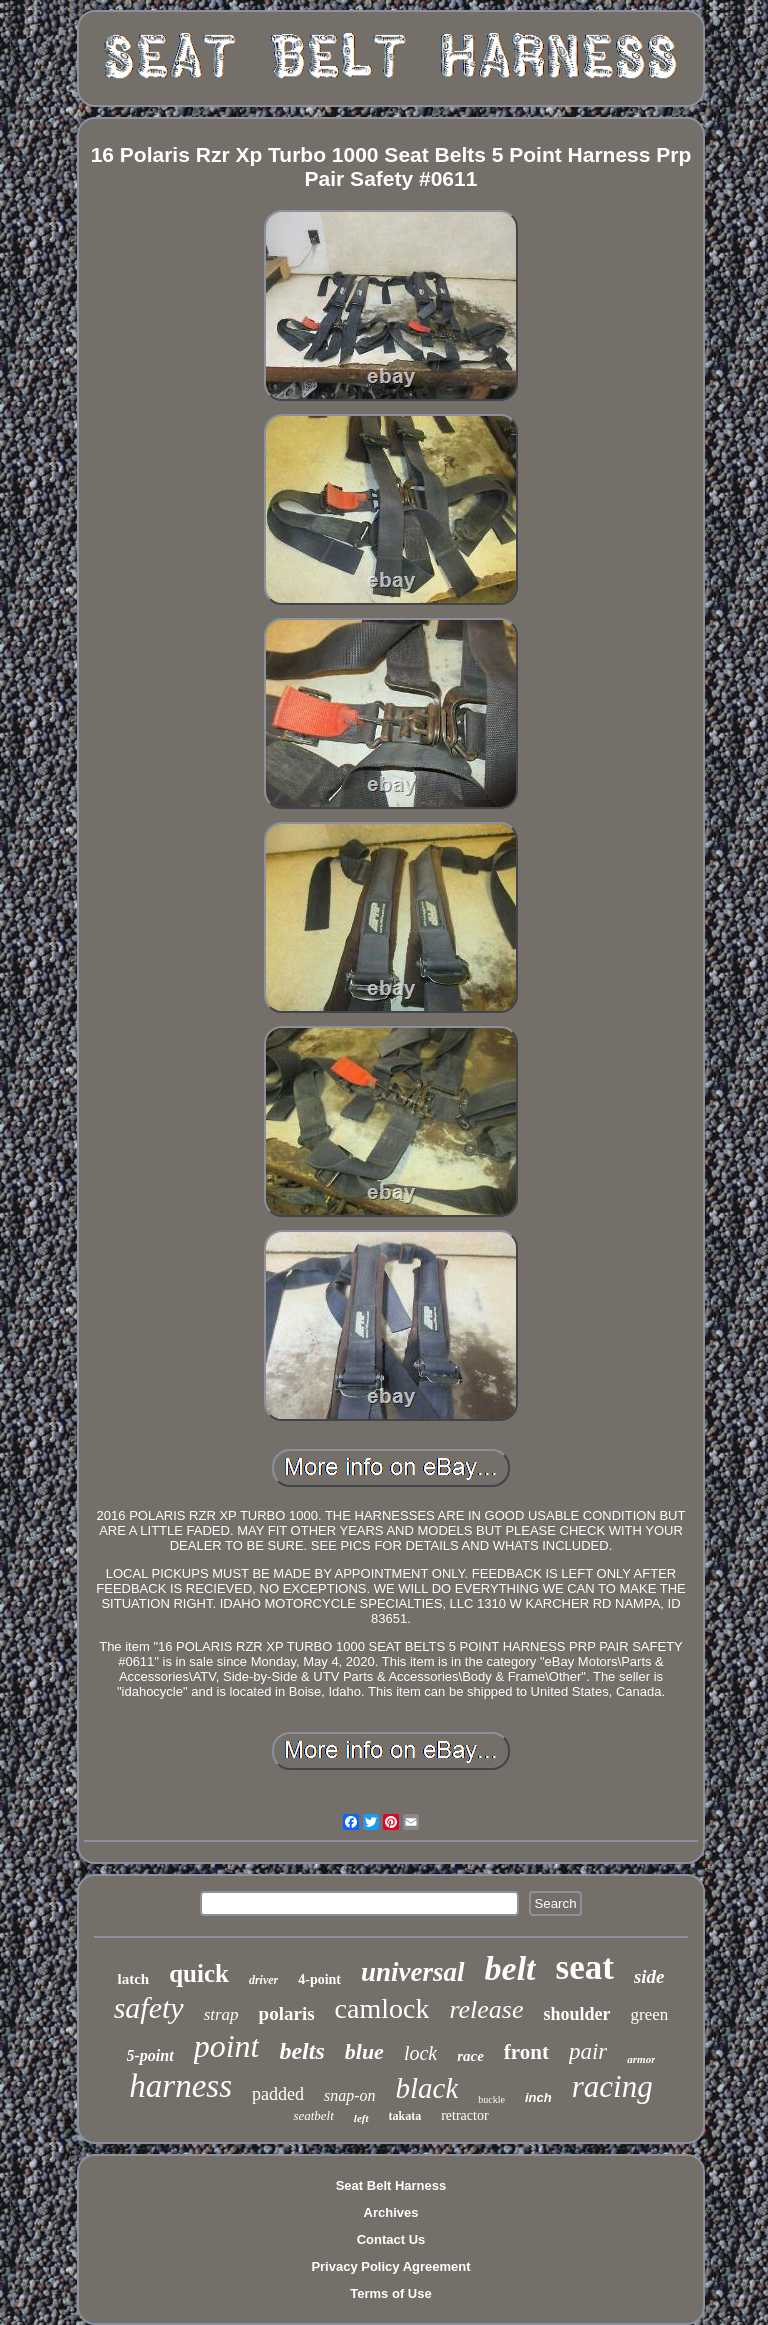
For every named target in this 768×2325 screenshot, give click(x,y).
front (526, 2052)
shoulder (577, 2014)
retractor (464, 2115)
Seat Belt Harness (391, 2185)
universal (413, 1972)
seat (585, 1967)
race (470, 2056)
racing (612, 2086)
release (486, 2009)
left (361, 2118)
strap (221, 2014)
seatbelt (313, 2115)
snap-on (350, 2095)
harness (180, 2086)
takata (405, 2116)
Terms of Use (390, 2293)
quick (199, 1973)
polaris (287, 2013)
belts (301, 2051)
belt (510, 1968)
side (649, 1976)
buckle (491, 2099)
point (227, 2046)
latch (133, 1979)
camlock (382, 2008)
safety (149, 2007)
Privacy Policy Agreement (390, 2266)
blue (364, 2051)
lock (420, 2053)
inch (538, 2097)
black (427, 2088)
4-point (319, 1979)
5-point (150, 2055)
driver (263, 1980)
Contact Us (391, 2239)
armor (641, 2059)
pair (588, 2051)
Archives (391, 2212)
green (650, 2014)
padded (278, 2094)
